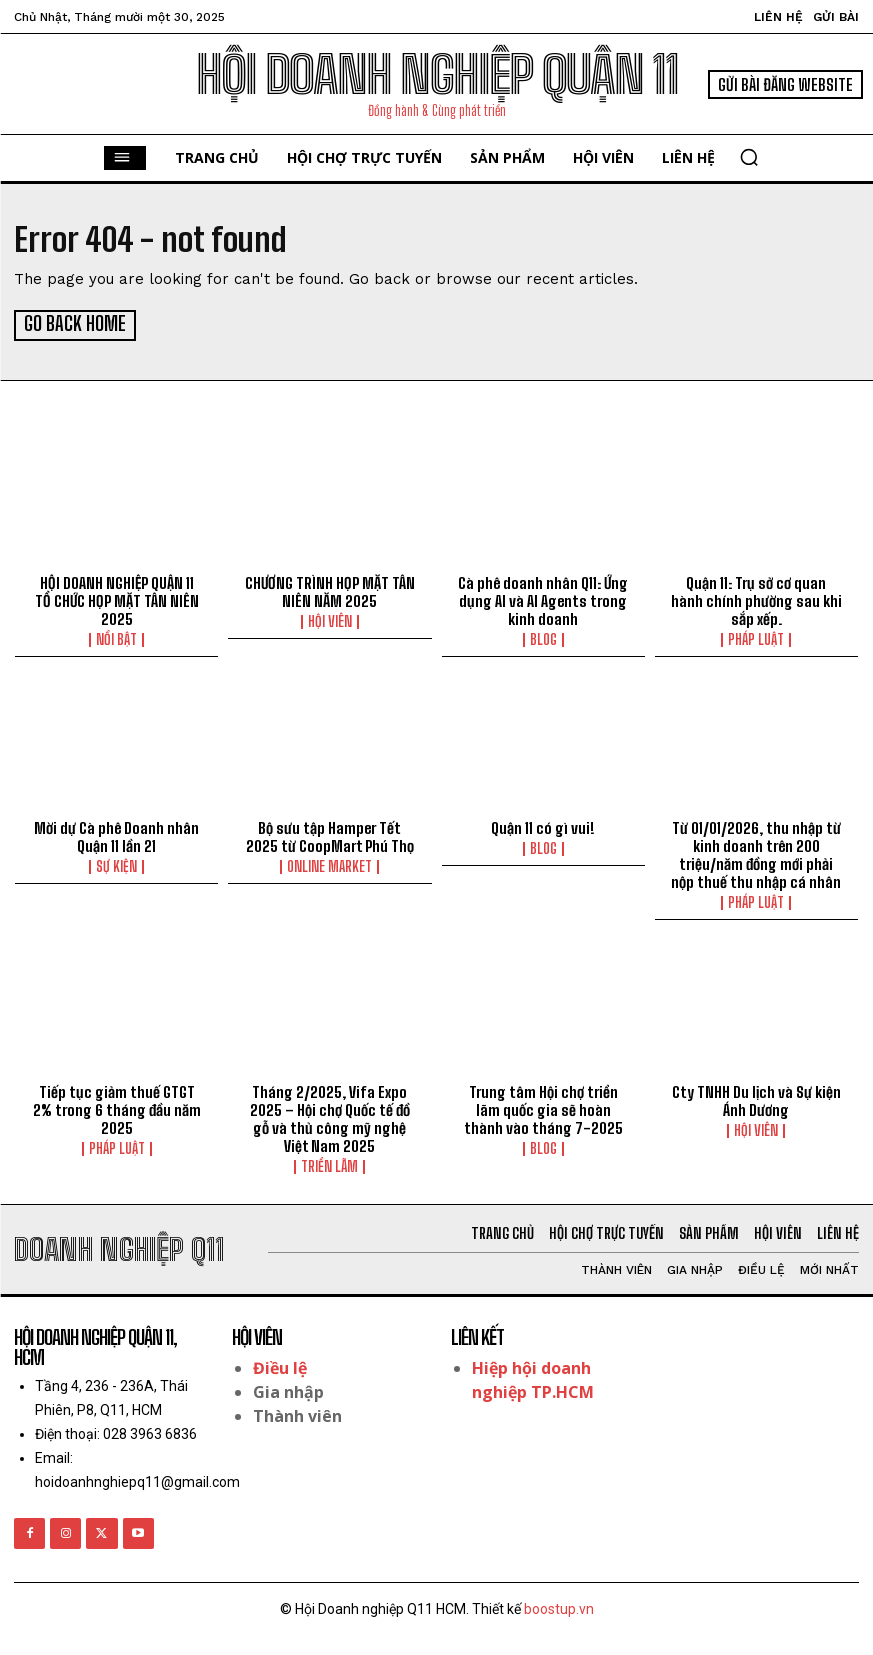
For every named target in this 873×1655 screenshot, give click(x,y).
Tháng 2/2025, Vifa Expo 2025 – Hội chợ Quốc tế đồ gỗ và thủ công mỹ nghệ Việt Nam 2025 (330, 1117)
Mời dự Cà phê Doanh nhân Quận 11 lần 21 (116, 835)
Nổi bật (116, 638)
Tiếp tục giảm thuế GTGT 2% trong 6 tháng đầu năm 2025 (117, 1108)
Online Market (329, 865)
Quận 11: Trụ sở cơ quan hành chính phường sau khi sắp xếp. (756, 599)
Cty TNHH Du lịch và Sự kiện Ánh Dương (756, 1099)
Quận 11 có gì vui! (543, 826)
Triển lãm (329, 1165)
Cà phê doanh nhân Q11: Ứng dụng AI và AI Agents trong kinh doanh (543, 599)
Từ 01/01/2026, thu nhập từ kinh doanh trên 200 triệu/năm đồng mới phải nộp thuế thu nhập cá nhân (756, 853)
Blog (543, 638)
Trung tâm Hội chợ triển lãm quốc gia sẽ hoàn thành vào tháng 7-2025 (543, 1108)
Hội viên (330, 620)
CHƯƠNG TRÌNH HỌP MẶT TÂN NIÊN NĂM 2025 (330, 590)
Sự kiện (116, 865)
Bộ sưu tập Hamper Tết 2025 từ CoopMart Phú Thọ (330, 835)
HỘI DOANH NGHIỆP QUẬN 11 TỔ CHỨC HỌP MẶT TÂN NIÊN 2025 (117, 599)
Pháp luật (756, 638)
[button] (749, 157)
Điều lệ (280, 1366)
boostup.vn (559, 1607)
